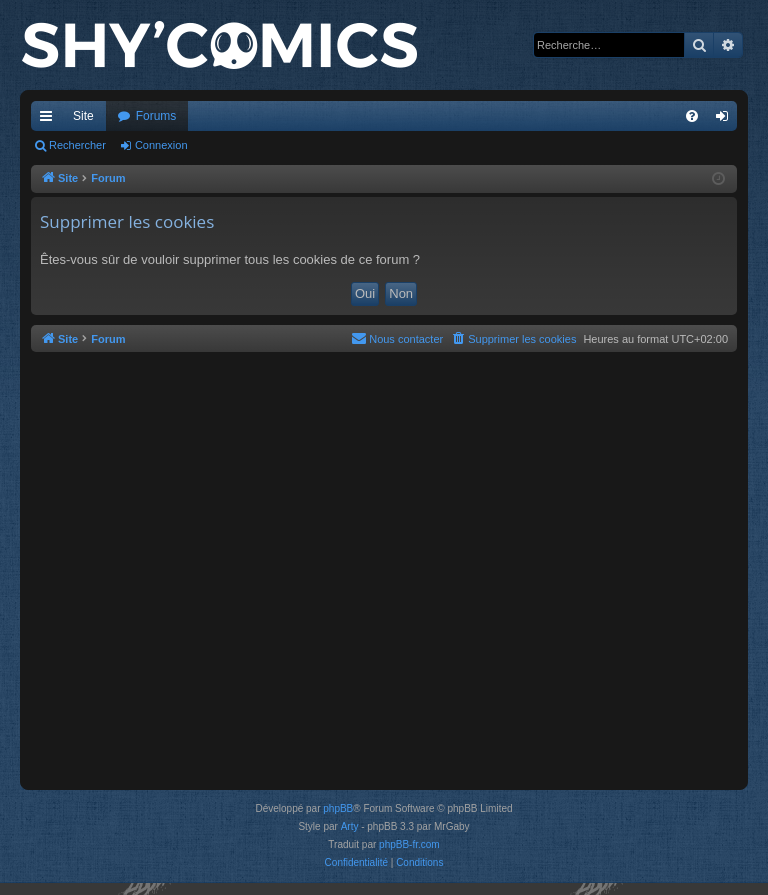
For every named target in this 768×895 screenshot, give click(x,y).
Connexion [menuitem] (726, 120)
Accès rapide (50, 120)
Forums (156, 116)
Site (83, 116)
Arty (350, 826)
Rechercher (77, 145)
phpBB (338, 808)
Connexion (161, 145)
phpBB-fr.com (409, 844)
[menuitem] (692, 116)
